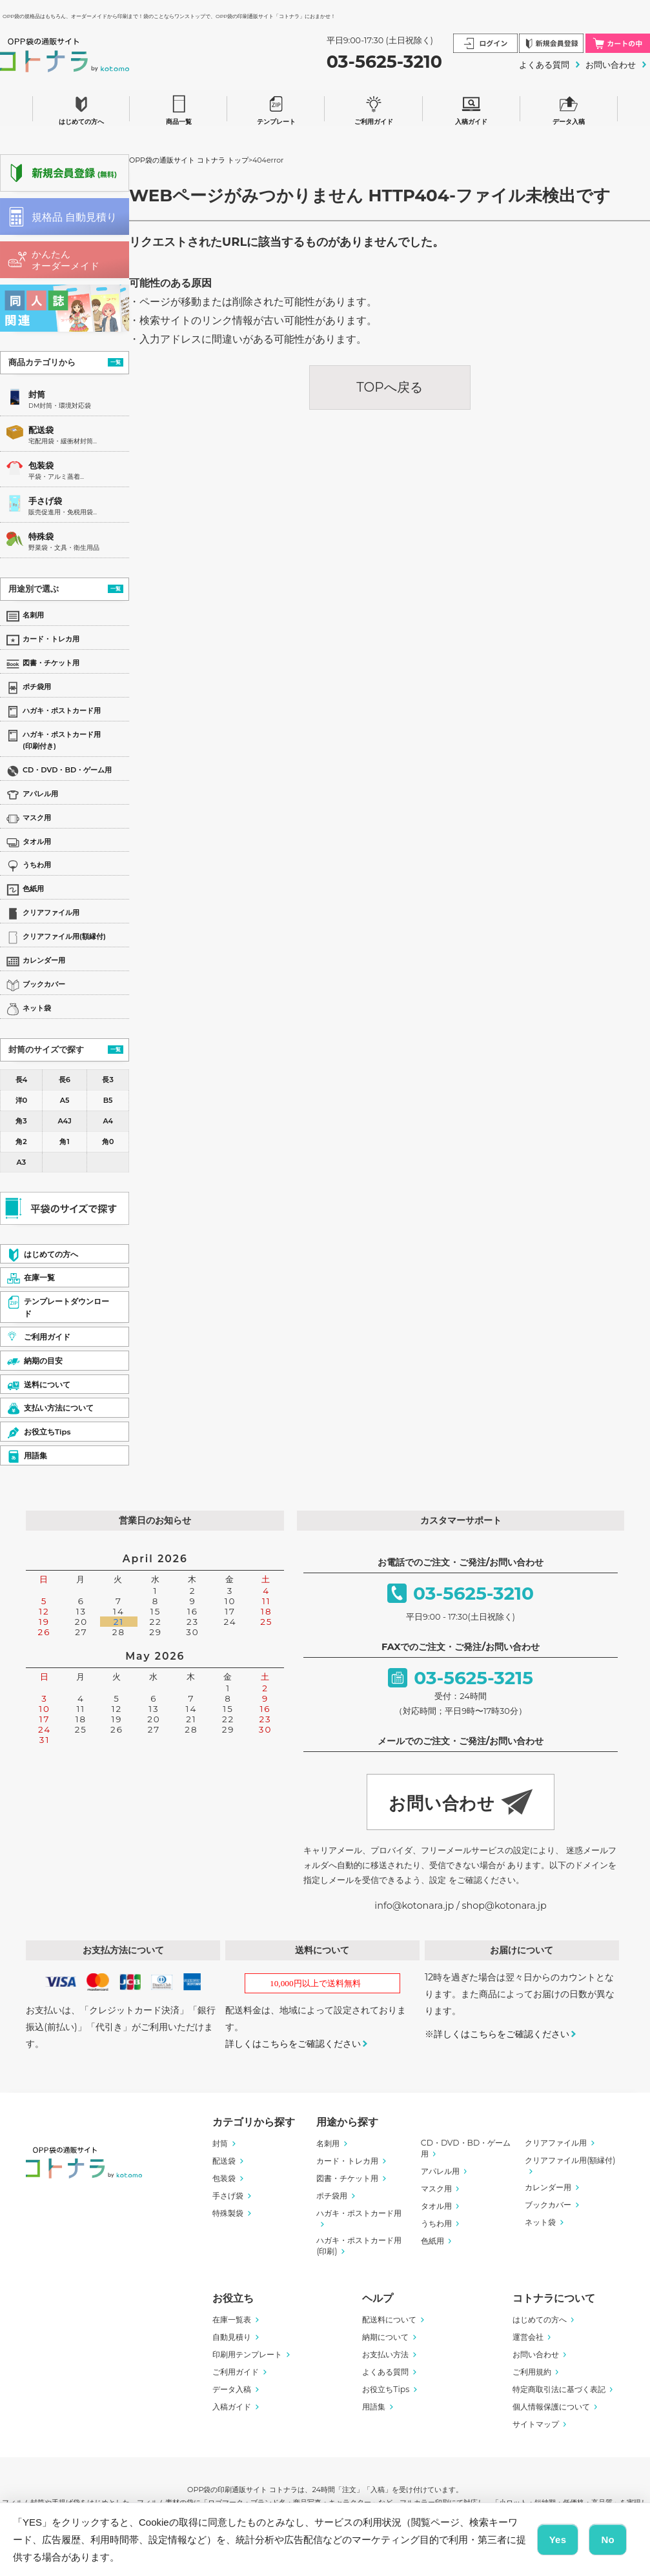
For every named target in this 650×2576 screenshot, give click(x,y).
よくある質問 (544, 64)
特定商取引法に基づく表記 (559, 2389)
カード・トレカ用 (347, 2161)
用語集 (373, 2406)
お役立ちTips (385, 2389)
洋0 (21, 1100)
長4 (21, 1079)
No (607, 2539)
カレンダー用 (548, 2187)
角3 (20, 1120)
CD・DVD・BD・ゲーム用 (466, 2148)
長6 (64, 1079)
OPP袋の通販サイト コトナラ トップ (189, 160)
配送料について (389, 2319)
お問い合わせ (610, 64)
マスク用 (436, 2188)
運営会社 (528, 2337)
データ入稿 (569, 108)
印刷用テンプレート (247, 2354)
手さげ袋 (45, 501)
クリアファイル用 (556, 2143)
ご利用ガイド (373, 108)
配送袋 (41, 430)
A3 (21, 1162)
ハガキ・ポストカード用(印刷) (358, 2245)
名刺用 (328, 2143)
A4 (108, 1120)
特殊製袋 (227, 2213)
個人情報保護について (551, 2406)
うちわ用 (436, 2223)
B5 (108, 1100)
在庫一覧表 (231, 2319)
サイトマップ (536, 2424)
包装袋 (41, 465)
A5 (65, 1100)
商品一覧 (178, 108)
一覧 (115, 362)
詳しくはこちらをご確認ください (293, 2043)
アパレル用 (440, 2171)
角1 (64, 1141)
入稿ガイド (471, 108)
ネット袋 (540, 2222)
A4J (64, 1120)
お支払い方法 (385, 2354)
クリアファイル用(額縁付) (570, 2160)
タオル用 (436, 2206)
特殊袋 (41, 536)
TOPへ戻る (389, 387)
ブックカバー (548, 2204)
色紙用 (432, 2241)
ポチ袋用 (331, 2195)
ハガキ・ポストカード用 (358, 2213)
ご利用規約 (532, 2372)
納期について (385, 2337)
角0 (108, 1141)
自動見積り (231, 2337)
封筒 (36, 394)
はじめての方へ (81, 108)
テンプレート (276, 108)
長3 (107, 1079)
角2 (20, 1141)
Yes (558, 2539)
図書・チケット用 (347, 2178)
